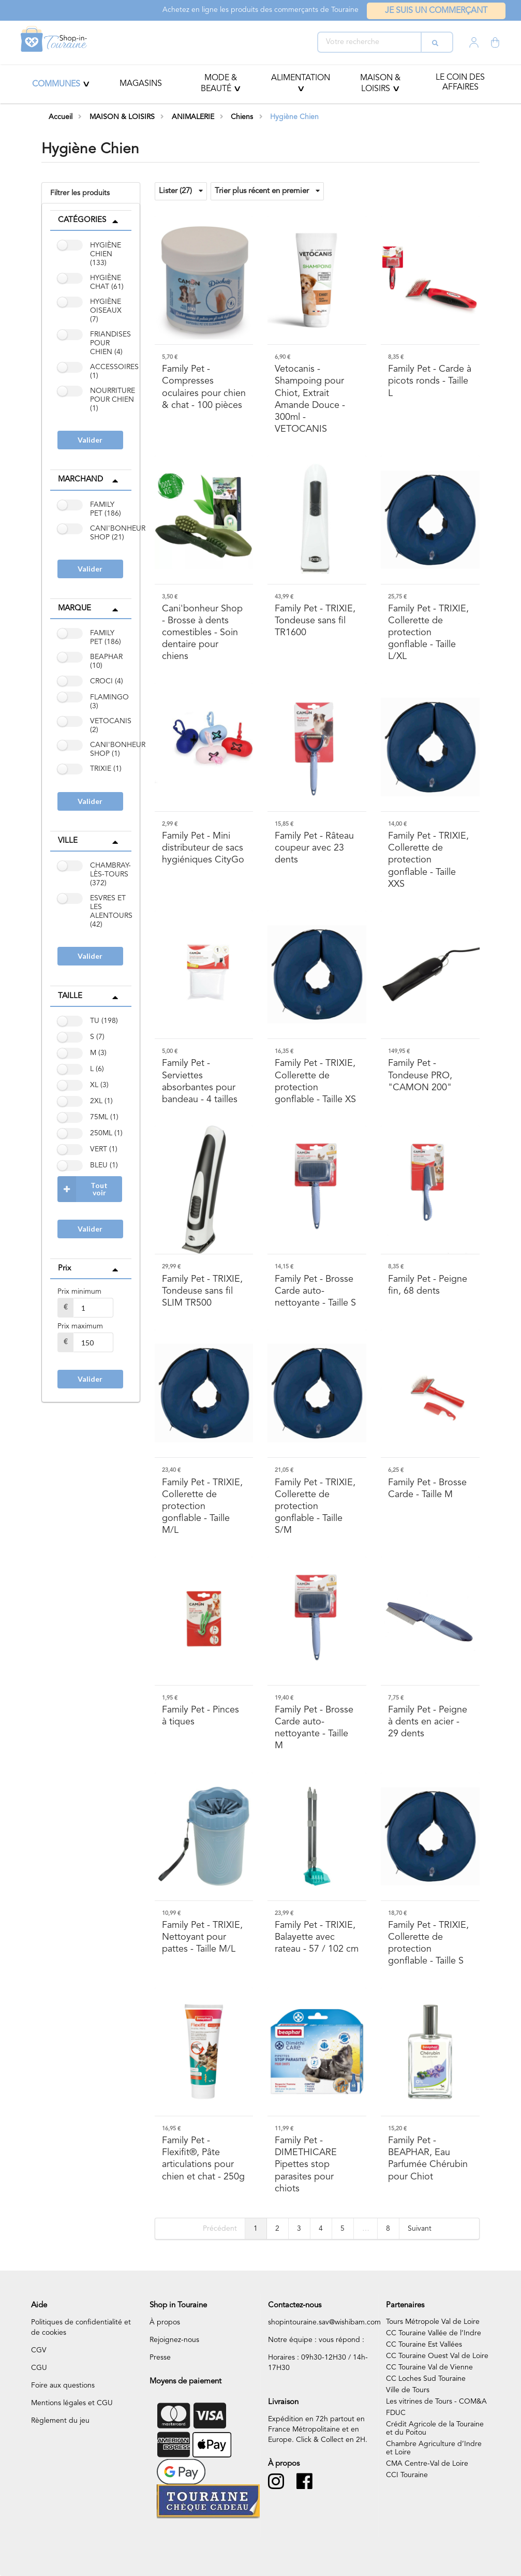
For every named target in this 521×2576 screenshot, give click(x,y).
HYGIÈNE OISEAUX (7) (106, 310)
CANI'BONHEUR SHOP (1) (117, 749)
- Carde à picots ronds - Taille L (429, 381)
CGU (39, 2368)
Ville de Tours (407, 2390)
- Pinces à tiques (200, 1715)
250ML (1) (106, 1133)
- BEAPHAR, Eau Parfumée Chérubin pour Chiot (428, 2158)
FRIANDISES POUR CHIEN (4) (110, 343)
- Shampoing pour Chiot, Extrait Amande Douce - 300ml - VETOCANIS (310, 399)
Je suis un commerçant (436, 11)
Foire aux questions (63, 2385)
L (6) (97, 1069)
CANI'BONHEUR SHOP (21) (117, 533)
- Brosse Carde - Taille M (427, 1488)
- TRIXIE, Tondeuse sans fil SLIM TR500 (202, 1291)
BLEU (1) (104, 1165)
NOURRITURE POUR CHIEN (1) (112, 399)
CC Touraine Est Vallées (424, 2344)
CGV (39, 2350)
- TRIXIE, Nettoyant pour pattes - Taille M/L (202, 1937)
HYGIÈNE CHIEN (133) (105, 254)
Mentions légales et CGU (72, 2403)
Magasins (141, 84)
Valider (90, 439)
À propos (165, 2322)
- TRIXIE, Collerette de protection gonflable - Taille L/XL (428, 633)
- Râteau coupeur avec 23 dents (314, 848)
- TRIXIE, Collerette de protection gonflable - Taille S (428, 1943)
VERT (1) (103, 1149)
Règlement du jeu (60, 2420)
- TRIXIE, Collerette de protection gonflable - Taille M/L (202, 1506)
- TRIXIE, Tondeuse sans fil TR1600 (315, 620)
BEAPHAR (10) (106, 661)
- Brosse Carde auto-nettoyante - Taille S (315, 1291)
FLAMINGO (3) (109, 702)
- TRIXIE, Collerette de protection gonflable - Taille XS (315, 1081)
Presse (160, 2357)
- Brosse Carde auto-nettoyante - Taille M (314, 1727)
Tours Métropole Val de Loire (433, 2321)
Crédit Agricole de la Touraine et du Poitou (435, 2428)
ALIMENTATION (300, 78)
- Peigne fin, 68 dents (427, 1285)
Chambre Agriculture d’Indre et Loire (434, 2448)
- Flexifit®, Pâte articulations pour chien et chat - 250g (203, 2158)
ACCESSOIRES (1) (114, 371)
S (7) (97, 1037)
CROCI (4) (106, 681)
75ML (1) (104, 1117)
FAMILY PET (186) (105, 509)
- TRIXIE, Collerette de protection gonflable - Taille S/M (315, 1506)
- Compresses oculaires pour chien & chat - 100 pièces (204, 386)
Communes (56, 84)
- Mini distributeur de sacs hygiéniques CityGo (203, 848)
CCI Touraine (407, 2475)
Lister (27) (181, 191)
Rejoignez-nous (174, 2340)
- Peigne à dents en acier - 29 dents (427, 1721)
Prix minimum (79, 1291)
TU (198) (104, 1020)
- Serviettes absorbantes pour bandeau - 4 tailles (199, 1081)
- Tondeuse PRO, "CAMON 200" (420, 1075)
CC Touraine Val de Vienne (429, 2367)
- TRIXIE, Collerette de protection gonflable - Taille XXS (428, 860)
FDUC (396, 2413)
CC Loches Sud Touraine (426, 2378)
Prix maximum (80, 1326)
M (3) (98, 1053)
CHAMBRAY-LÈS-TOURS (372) (110, 874)
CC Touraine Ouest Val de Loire (437, 2356)
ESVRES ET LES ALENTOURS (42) (111, 911)
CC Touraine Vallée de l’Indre (433, 2333)
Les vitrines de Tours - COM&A (436, 2401)
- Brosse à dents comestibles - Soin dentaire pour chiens (202, 633)
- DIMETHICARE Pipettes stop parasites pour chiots (306, 2164)
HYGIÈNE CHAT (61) (107, 282)
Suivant (419, 2228)
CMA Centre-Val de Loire (427, 2463)
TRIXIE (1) (106, 768)
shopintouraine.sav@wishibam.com (324, 2322)
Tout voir (82, 1189)
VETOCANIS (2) (110, 726)
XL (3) (99, 1085)
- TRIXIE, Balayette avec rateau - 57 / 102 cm (317, 1937)
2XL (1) (101, 1101)
